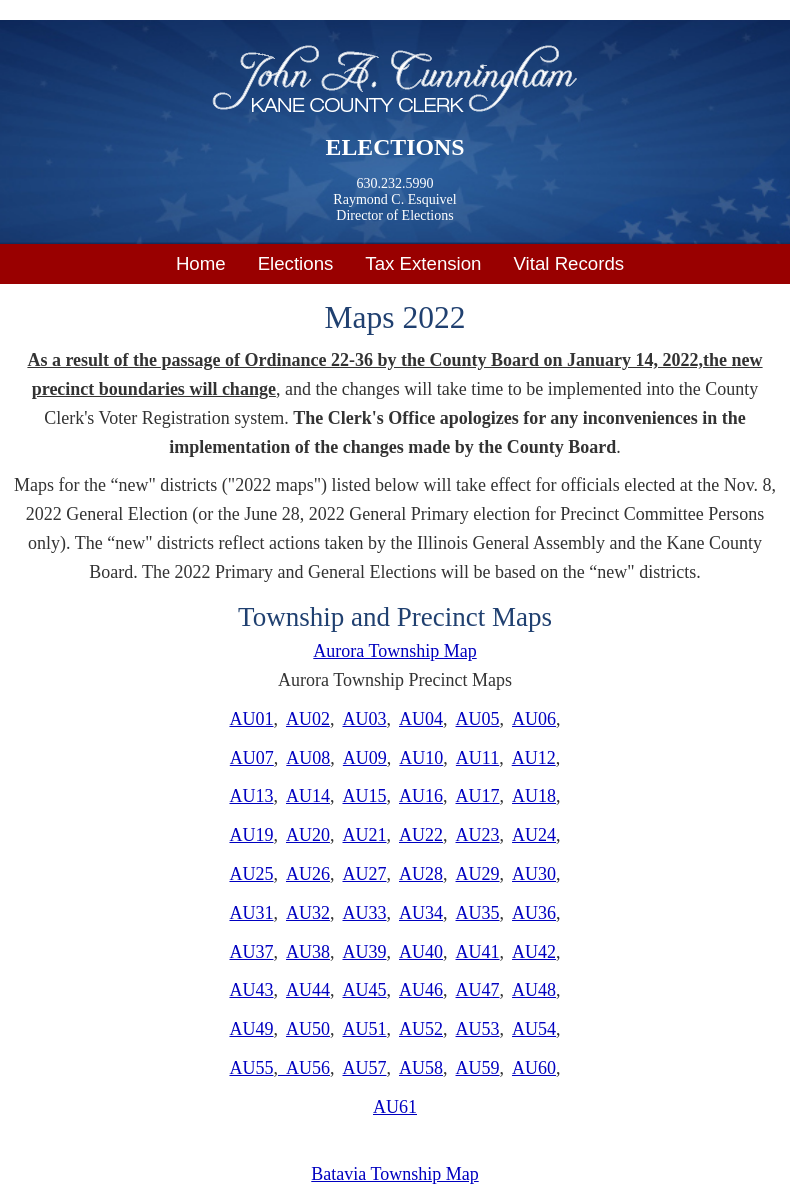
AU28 (421, 874)
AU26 (308, 874)
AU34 (421, 913)
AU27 (364, 874)
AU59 (478, 1068)
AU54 (534, 1029)
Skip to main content (74, 13)
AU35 (478, 913)
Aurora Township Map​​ (394, 651)
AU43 (251, 990)
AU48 (534, 990)
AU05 (478, 719)
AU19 (251, 835)
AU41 (478, 952)
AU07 (252, 758)
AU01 (251, 719)
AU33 (364, 913)
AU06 (534, 719)
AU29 (478, 874)
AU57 (364, 1068)
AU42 (534, 952)
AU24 (534, 835)
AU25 (251, 874)
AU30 (534, 874)
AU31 (251, 913)
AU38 (308, 952)
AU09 (365, 758)
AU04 (421, 719)
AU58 (421, 1068)
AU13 (251, 796)
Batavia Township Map (394, 1174)
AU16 (421, 796)
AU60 (534, 1068)
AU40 (421, 952)
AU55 (251, 1068)
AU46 (421, 990)
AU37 (251, 952)
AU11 (477, 758)
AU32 (308, 913)
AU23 (478, 835)
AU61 (395, 1107)
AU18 (534, 796)
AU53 (478, 1029)
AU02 (308, 719)
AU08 (308, 758)
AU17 (478, 796)
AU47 (478, 990)
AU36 (534, 913)
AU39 (364, 952)
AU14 (308, 796)
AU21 (364, 835)
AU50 (308, 1029)
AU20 (308, 835)
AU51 (364, 1029)
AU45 (364, 990)
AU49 (251, 1029)
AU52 (421, 1029)
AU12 (534, 758)
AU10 (421, 758)
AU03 (364, 719)
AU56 (304, 1068)
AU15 (364, 796)
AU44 (308, 990)
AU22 (421, 835)
